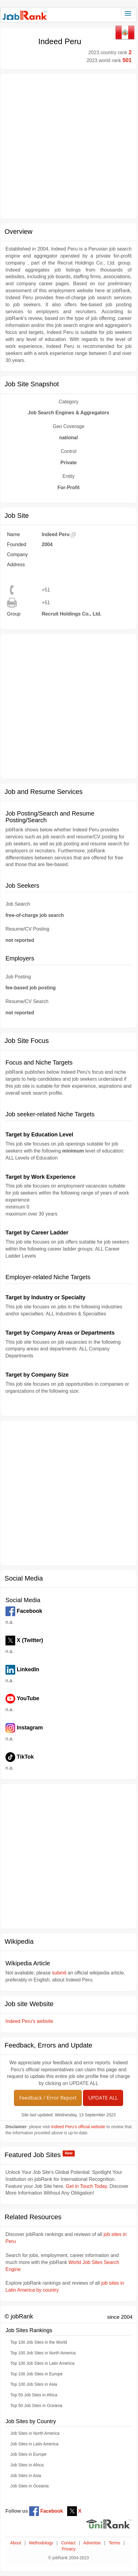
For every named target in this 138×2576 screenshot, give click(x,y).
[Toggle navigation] (128, 13)
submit (59, 1972)
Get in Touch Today (86, 2186)
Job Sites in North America (35, 2433)
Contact (68, 2543)
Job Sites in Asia (25, 2475)
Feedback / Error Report (48, 2097)
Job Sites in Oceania (29, 2486)
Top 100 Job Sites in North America (43, 2353)
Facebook (46, 2511)
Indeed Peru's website (29, 2021)
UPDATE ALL (103, 2097)
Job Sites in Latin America (34, 2444)
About (15, 2543)
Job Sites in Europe (28, 2454)
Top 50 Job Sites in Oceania (36, 2405)
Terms (114, 2543)
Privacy (68, 2549)
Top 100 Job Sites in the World (38, 2342)
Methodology (41, 2543)
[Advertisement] (67, 146)
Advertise (92, 2543)
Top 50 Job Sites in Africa (33, 2395)
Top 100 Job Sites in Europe (36, 2374)
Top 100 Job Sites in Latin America (42, 2363)
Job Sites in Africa (26, 2465)
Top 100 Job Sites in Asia (33, 2384)
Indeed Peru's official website (78, 2127)
